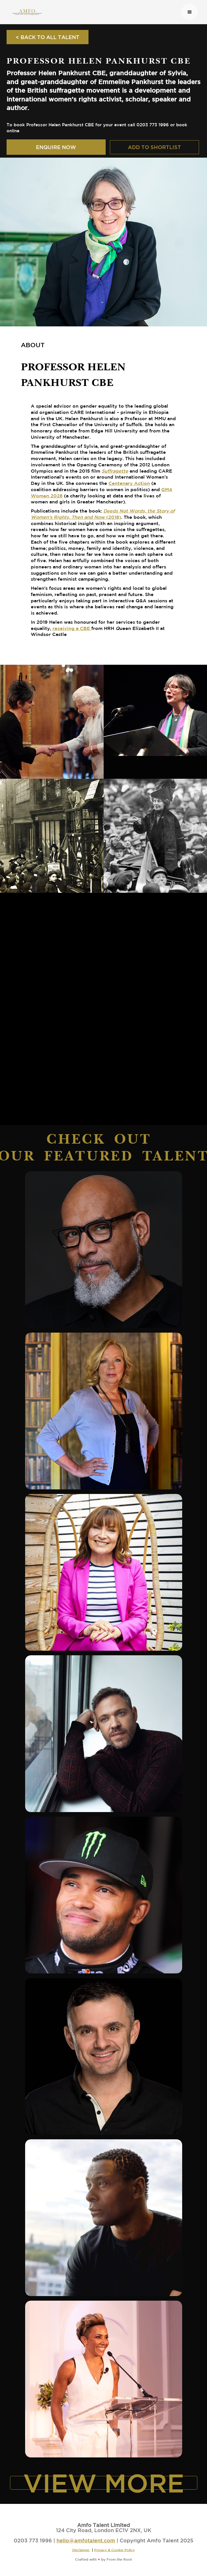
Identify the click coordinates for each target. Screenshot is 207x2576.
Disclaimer (81, 2550)
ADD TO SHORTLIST (154, 147)
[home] (94, 12)
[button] (189, 12)
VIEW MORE (103, 2483)
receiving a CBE (72, 628)
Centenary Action (129, 483)
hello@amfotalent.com (86, 2540)
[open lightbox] (52, 722)
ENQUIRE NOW (56, 147)
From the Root (119, 2559)
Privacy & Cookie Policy (114, 2550)
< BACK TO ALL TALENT (47, 37)
